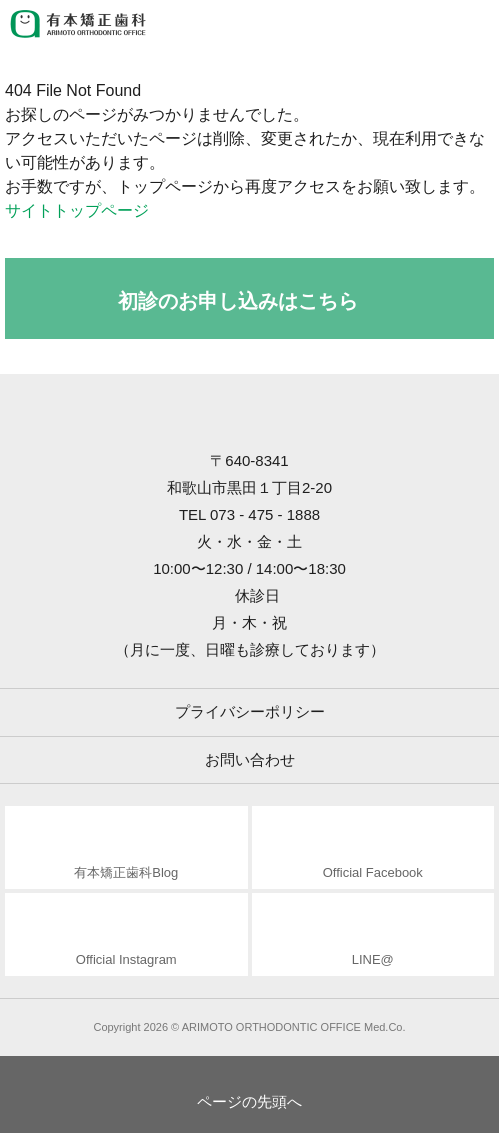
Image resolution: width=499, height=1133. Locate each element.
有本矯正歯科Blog (126, 872)
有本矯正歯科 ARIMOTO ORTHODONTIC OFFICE (80, 24)
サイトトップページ (77, 210)
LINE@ (373, 959)
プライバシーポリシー (250, 711)
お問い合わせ (250, 759)
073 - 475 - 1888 (265, 514)
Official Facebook (373, 872)
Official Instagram (126, 959)
